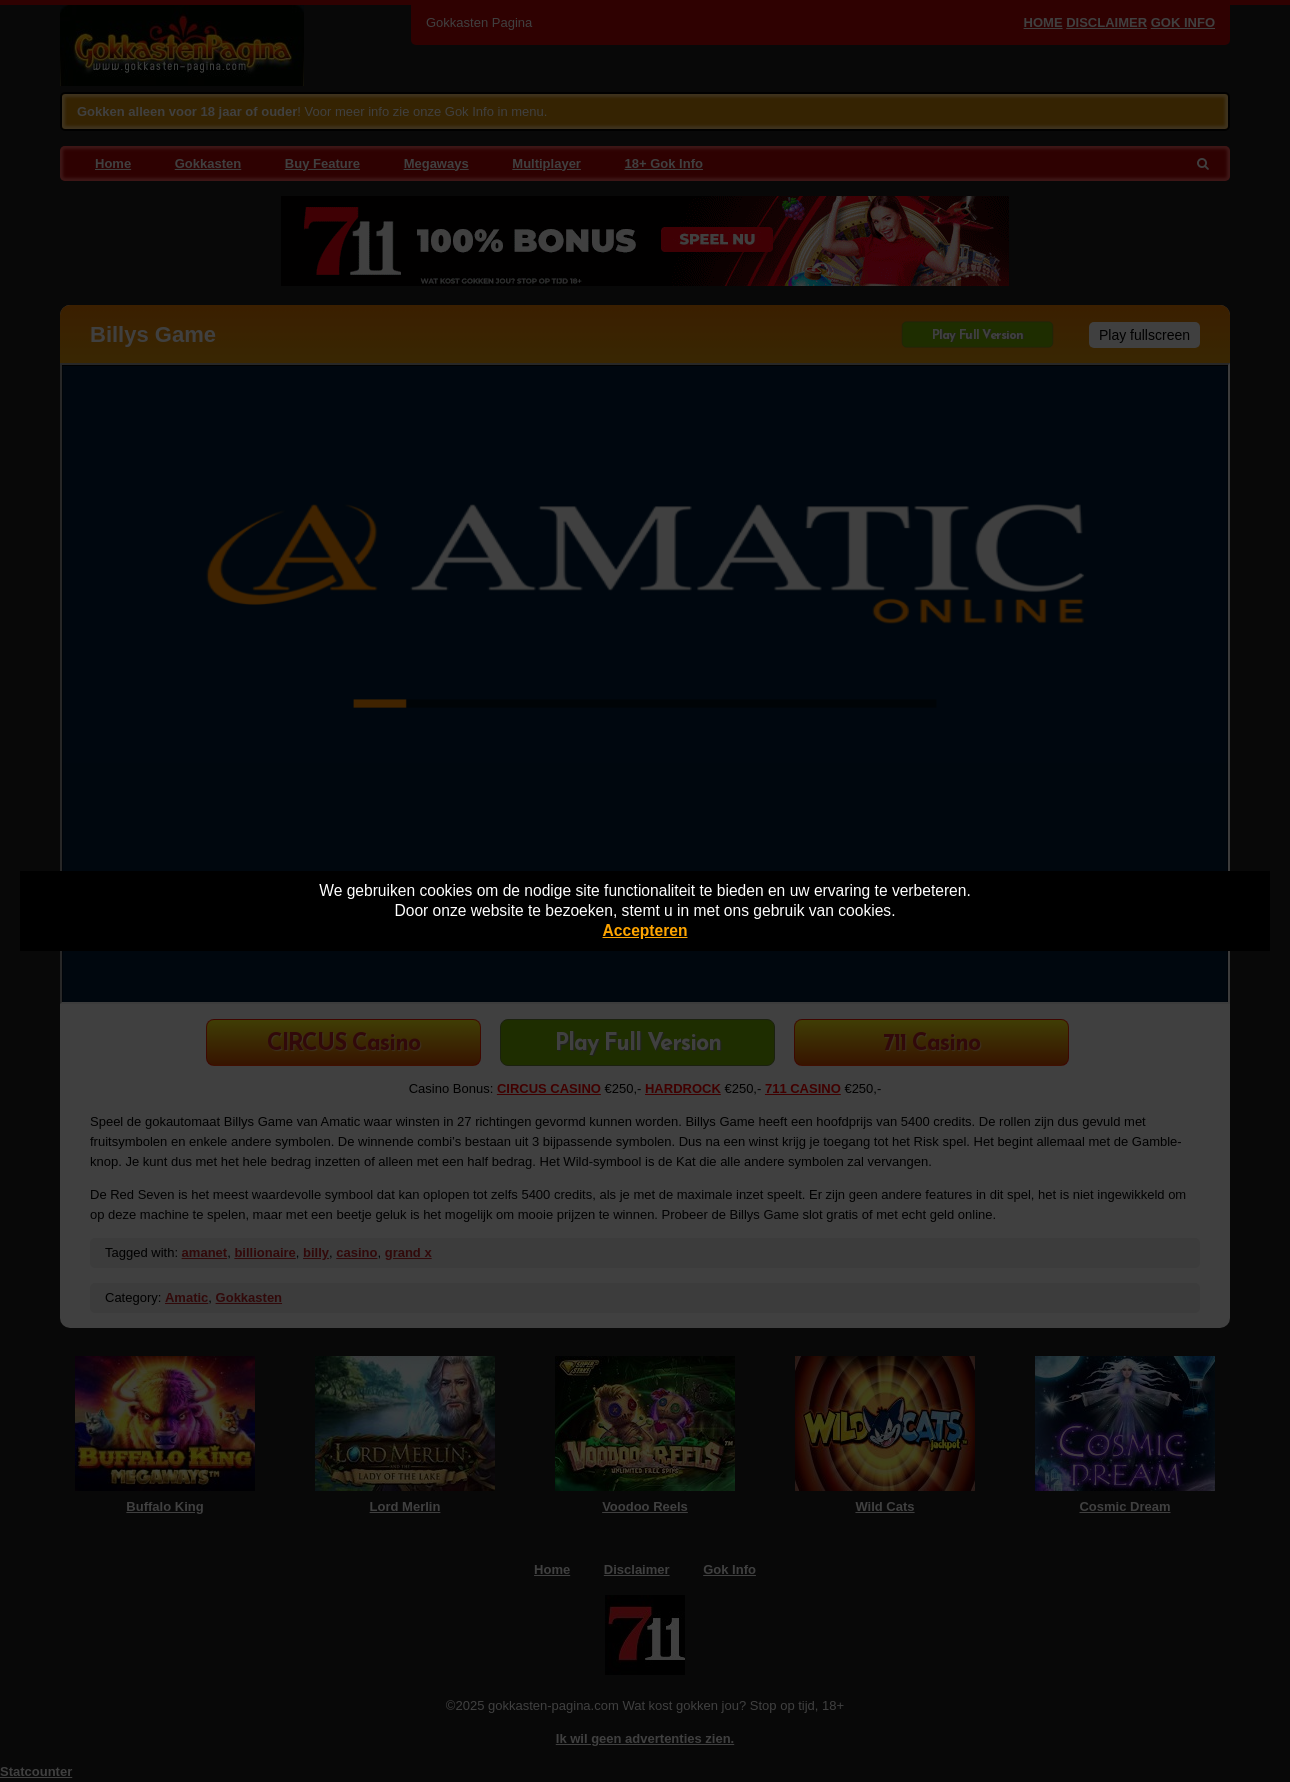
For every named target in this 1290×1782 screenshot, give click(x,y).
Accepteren (645, 930)
